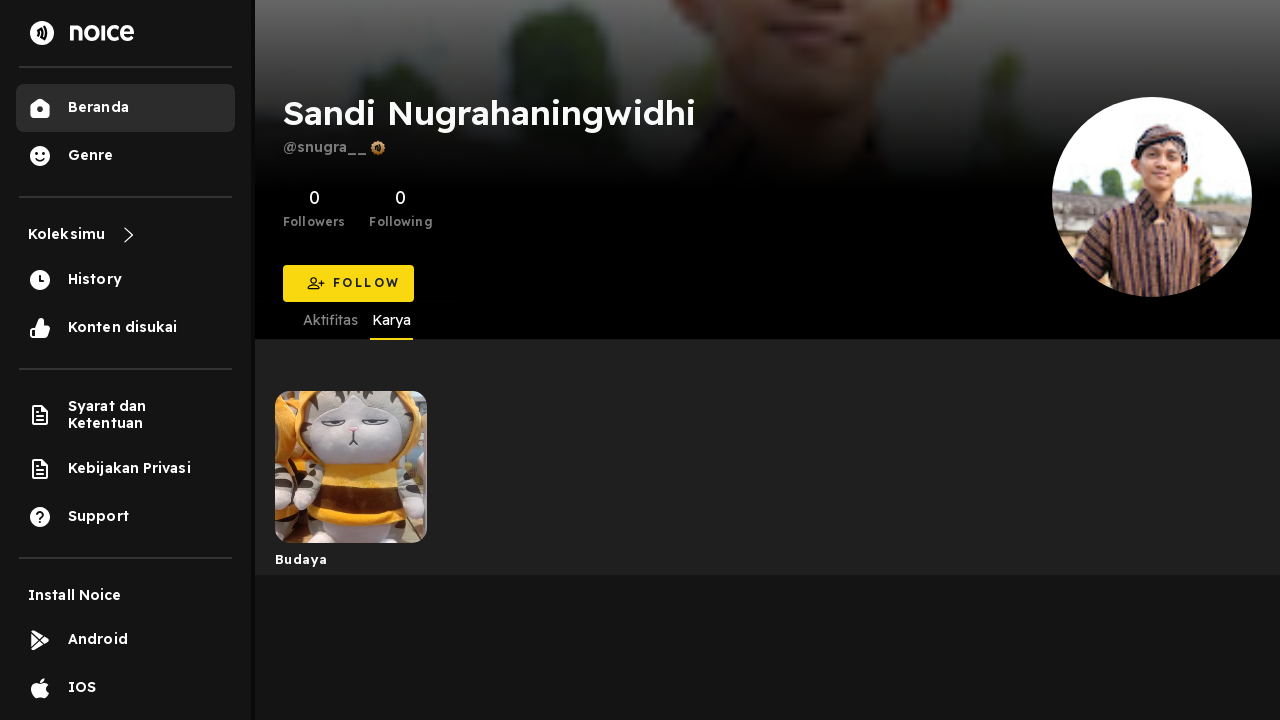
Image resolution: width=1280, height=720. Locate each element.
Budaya (301, 559)
